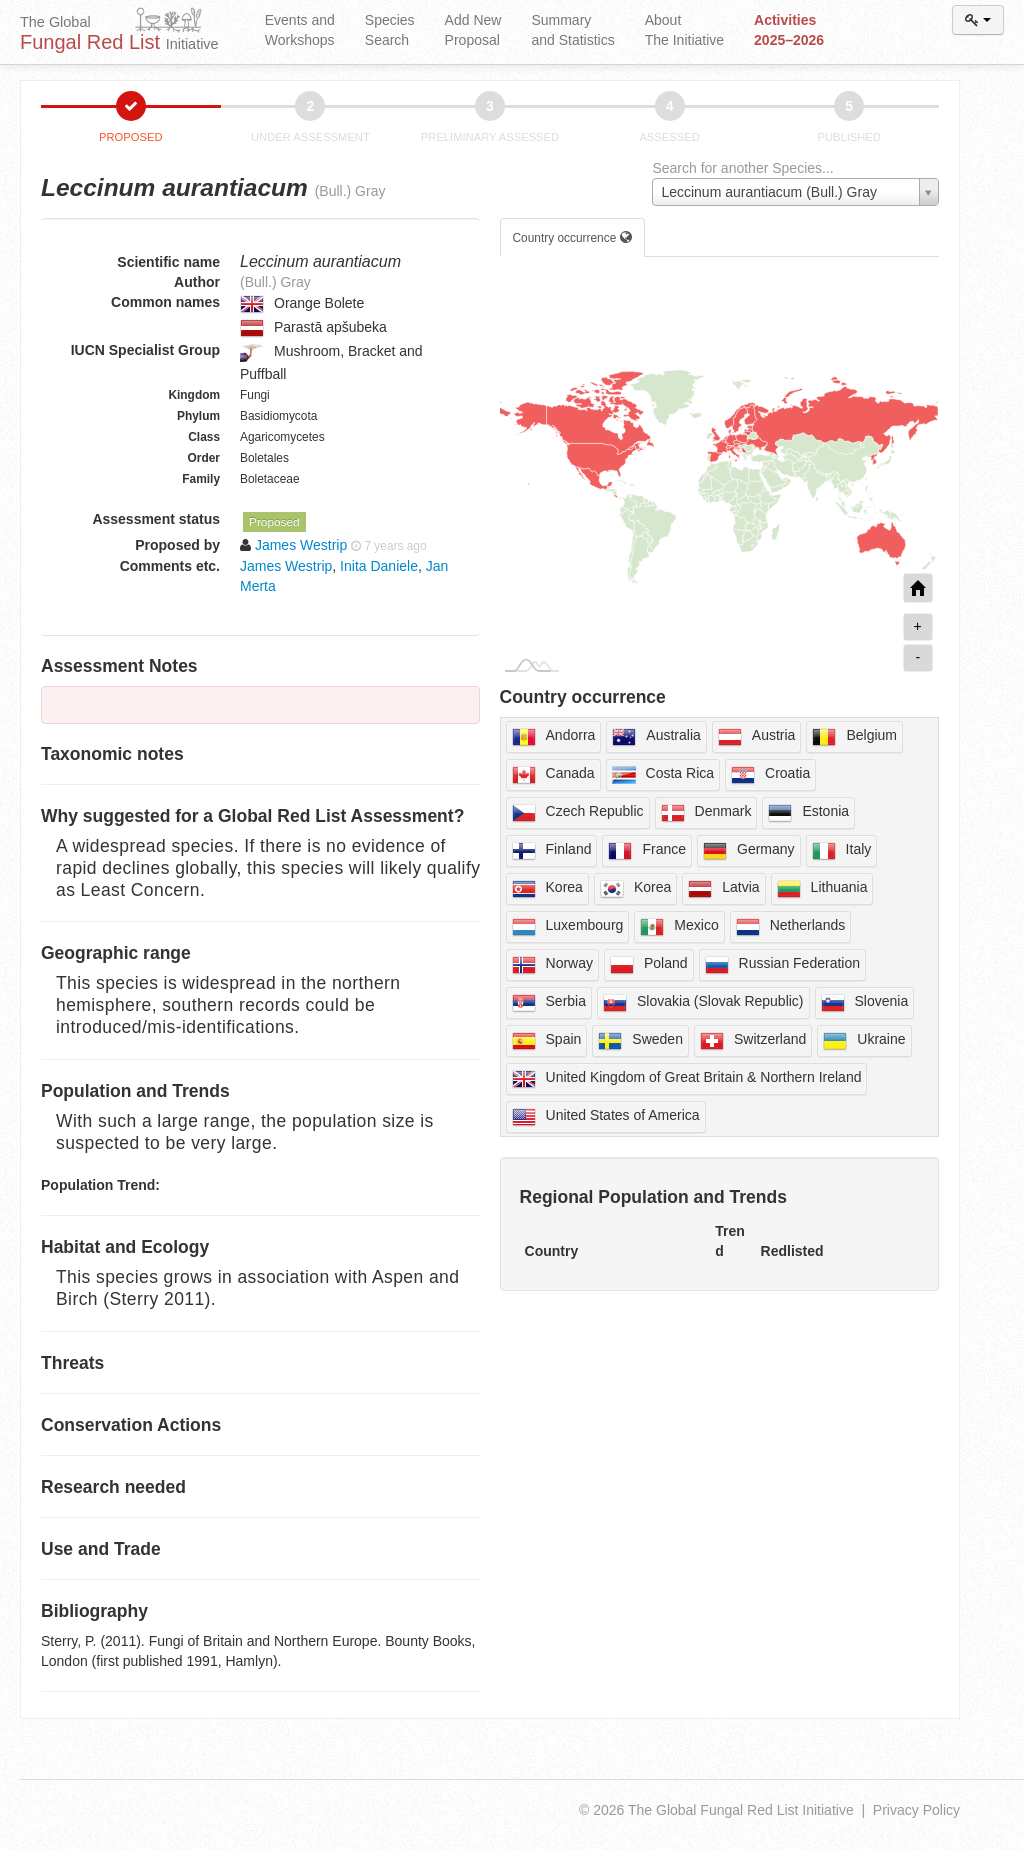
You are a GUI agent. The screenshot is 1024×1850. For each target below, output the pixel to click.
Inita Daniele (379, 566)
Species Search (390, 30)
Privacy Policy (916, 1810)
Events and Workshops (300, 30)
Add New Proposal (473, 30)
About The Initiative (684, 30)
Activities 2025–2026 (789, 30)
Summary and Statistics (572, 30)
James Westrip (286, 566)
